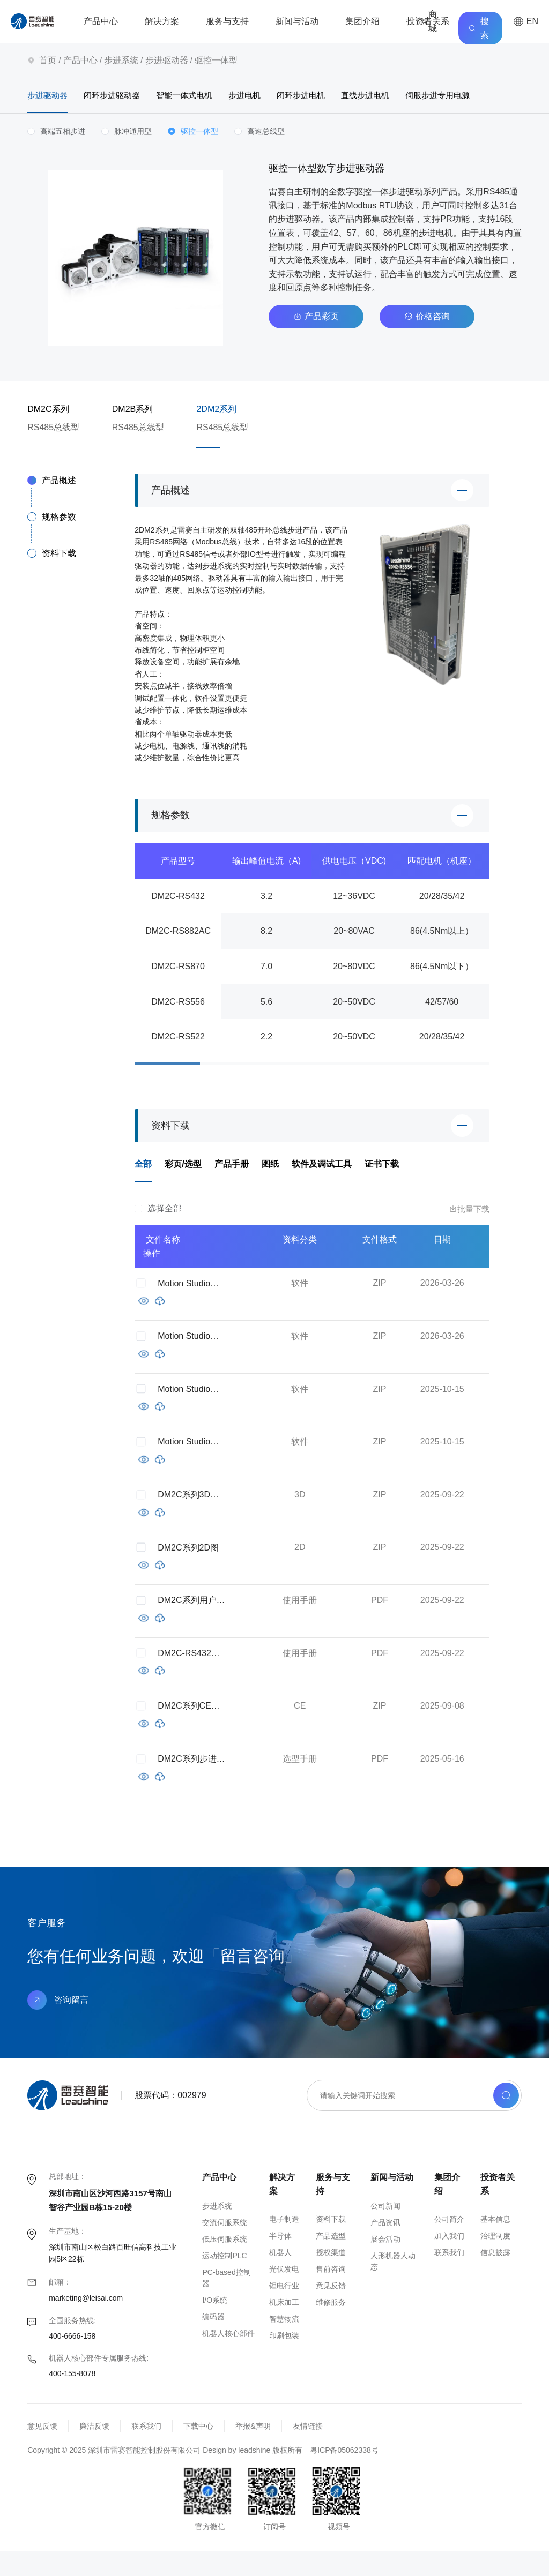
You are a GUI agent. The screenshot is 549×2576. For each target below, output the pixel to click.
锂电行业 (284, 2311)
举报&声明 (252, 2451)
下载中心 (198, 2451)
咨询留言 (57, 2025)
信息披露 (495, 2277)
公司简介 (449, 2244)
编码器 (213, 2341)
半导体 (280, 2261)
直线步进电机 (420, 95)
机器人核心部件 (228, 2358)
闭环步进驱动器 (124, 95)
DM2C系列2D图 (188, 1572)
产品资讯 (385, 2247)
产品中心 (101, 21)
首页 (47, 60)
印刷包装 (284, 2360)
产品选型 (331, 2261)
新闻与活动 (297, 21)
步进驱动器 (166, 60)
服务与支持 (227, 21)
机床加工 (284, 2327)
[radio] (56, 157)
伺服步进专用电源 (61, 120)
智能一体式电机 (208, 95)
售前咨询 (331, 2294)
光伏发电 (284, 2294)
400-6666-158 (72, 2361)
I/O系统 (214, 2324)
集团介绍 (362, 21)
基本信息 (495, 2244)
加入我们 (449, 2261)
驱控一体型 (216, 60)
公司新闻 (385, 2230)
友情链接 (308, 2451)
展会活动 (385, 2263)
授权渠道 (331, 2277)
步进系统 (121, 60)
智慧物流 (284, 2344)
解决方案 (162, 21)
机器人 (280, 2277)
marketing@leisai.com (86, 2323)
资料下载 (331, 2244)
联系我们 (449, 2277)
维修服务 (331, 2327)
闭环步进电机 (345, 95)
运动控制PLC (224, 2280)
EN (525, 21)
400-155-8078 (72, 2398)
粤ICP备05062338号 (344, 2475)
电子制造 (284, 2244)
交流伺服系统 (224, 2247)
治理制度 (495, 2261)
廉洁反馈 (94, 2451)
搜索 (479, 28)
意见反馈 (331, 2311)
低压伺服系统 (224, 2263)
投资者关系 (427, 21)
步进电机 (279, 95)
